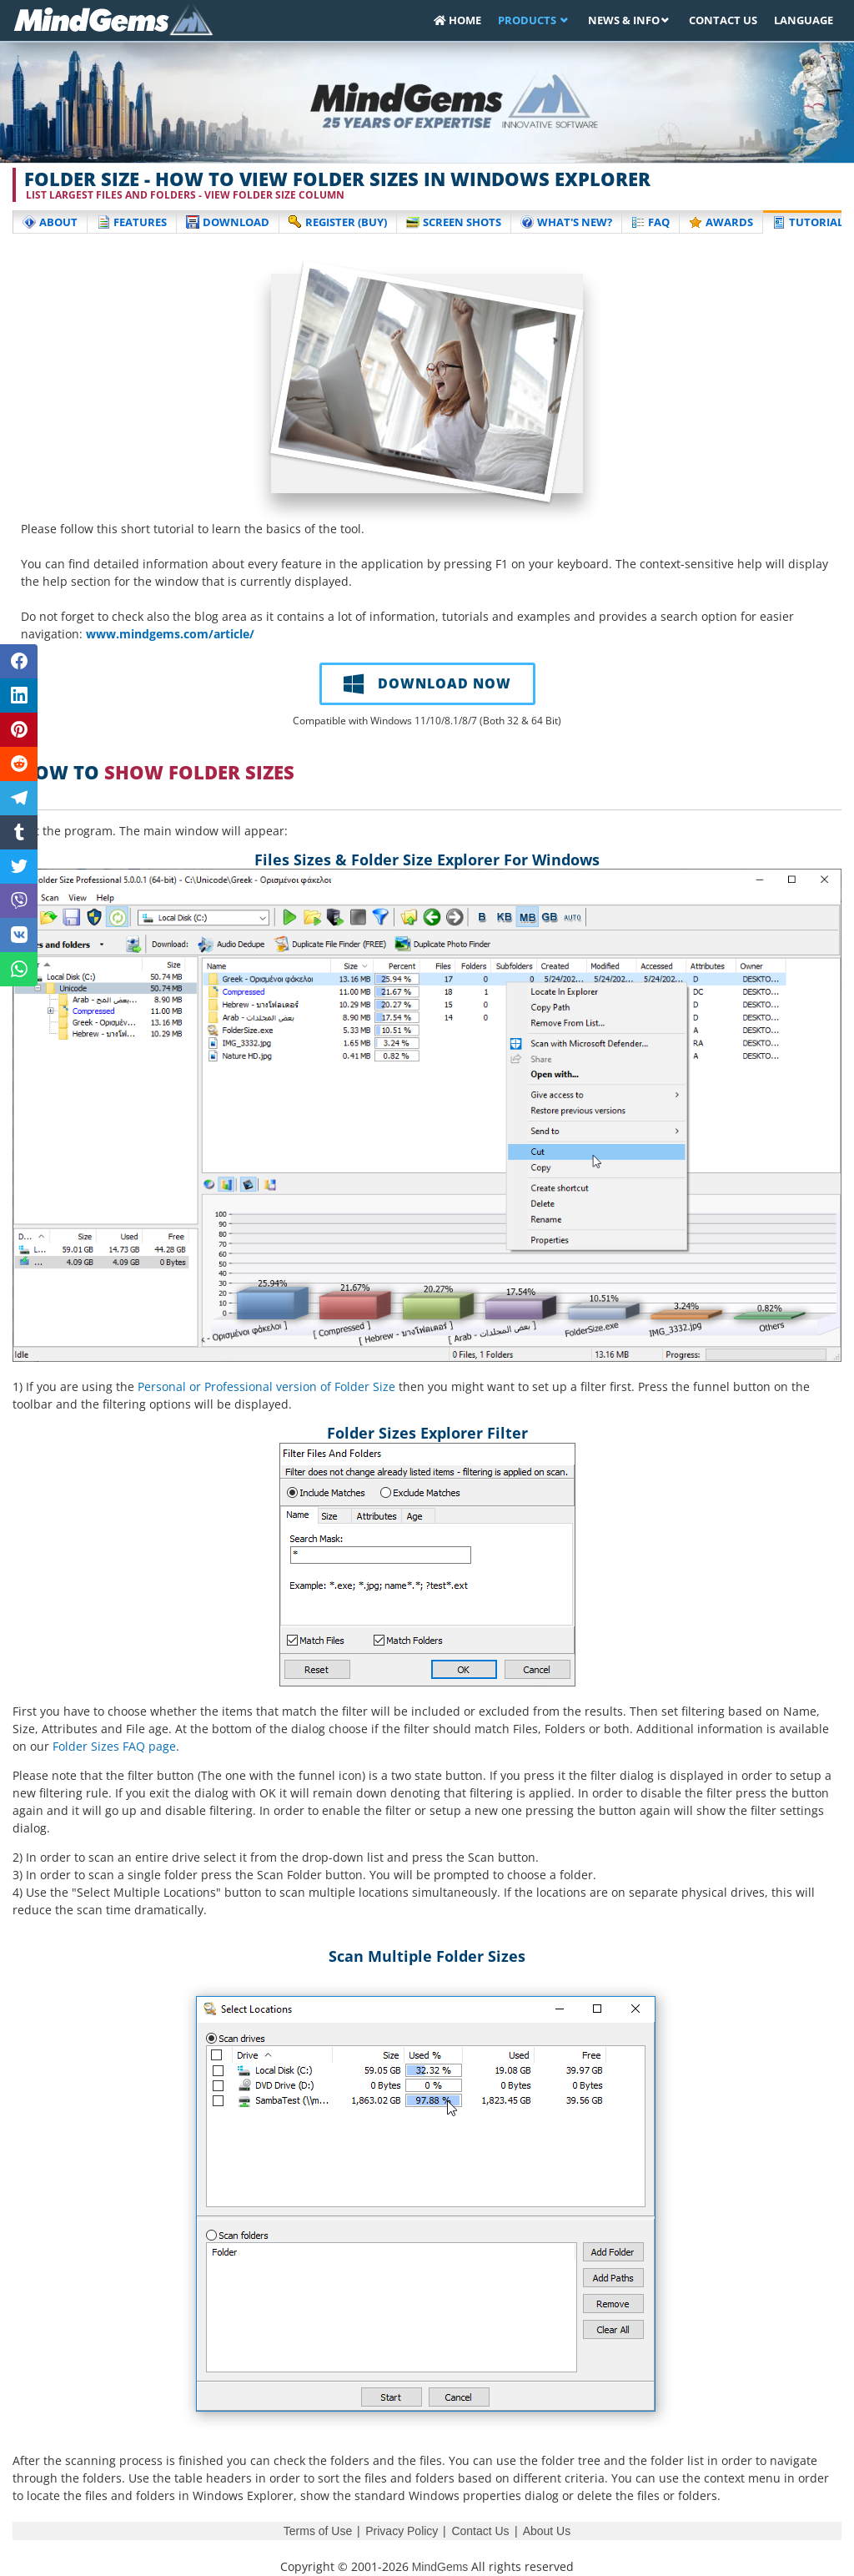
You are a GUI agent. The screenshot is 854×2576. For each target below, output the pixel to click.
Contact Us (723, 20)
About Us (547, 2531)
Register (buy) (338, 221)
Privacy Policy (401, 2531)
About (50, 221)
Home (457, 20)
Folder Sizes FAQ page (114, 1746)
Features (132, 221)
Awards (721, 221)
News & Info (624, 20)
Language (803, 20)
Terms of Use (318, 2531)
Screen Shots (453, 221)
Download (227, 221)
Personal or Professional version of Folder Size (266, 1386)
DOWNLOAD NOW (427, 682)
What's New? (566, 221)
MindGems (440, 2566)
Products (528, 20)
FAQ (650, 221)
